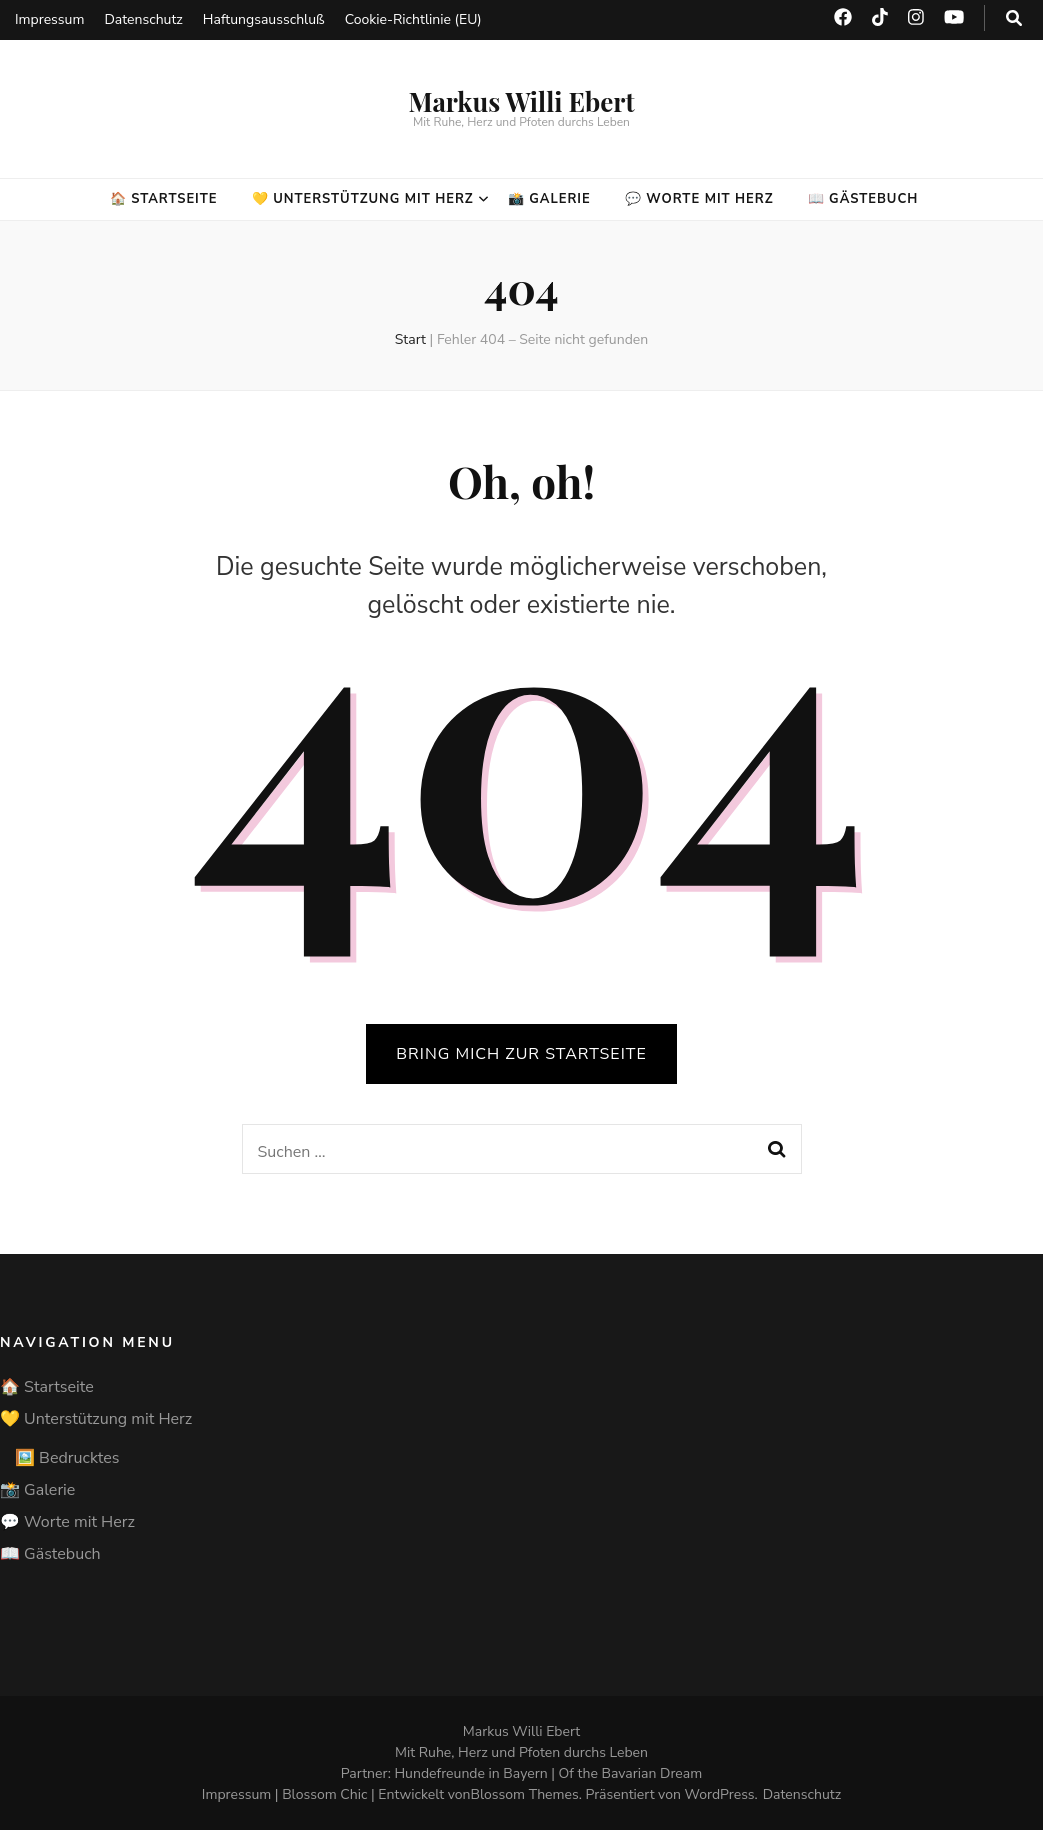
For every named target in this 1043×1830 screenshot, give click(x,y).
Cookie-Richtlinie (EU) (413, 19)
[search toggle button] (1014, 18)
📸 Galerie (549, 199)
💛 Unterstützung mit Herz (363, 199)
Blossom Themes (525, 1794)
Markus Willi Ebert (521, 101)
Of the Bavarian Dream (631, 1773)
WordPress (720, 1794)
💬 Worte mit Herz (699, 199)
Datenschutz (143, 19)
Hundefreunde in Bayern (470, 1773)
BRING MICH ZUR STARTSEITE (521, 1054)
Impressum (49, 19)
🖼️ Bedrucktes (67, 1458)
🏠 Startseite (164, 199)
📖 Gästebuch (863, 199)
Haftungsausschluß (264, 19)
